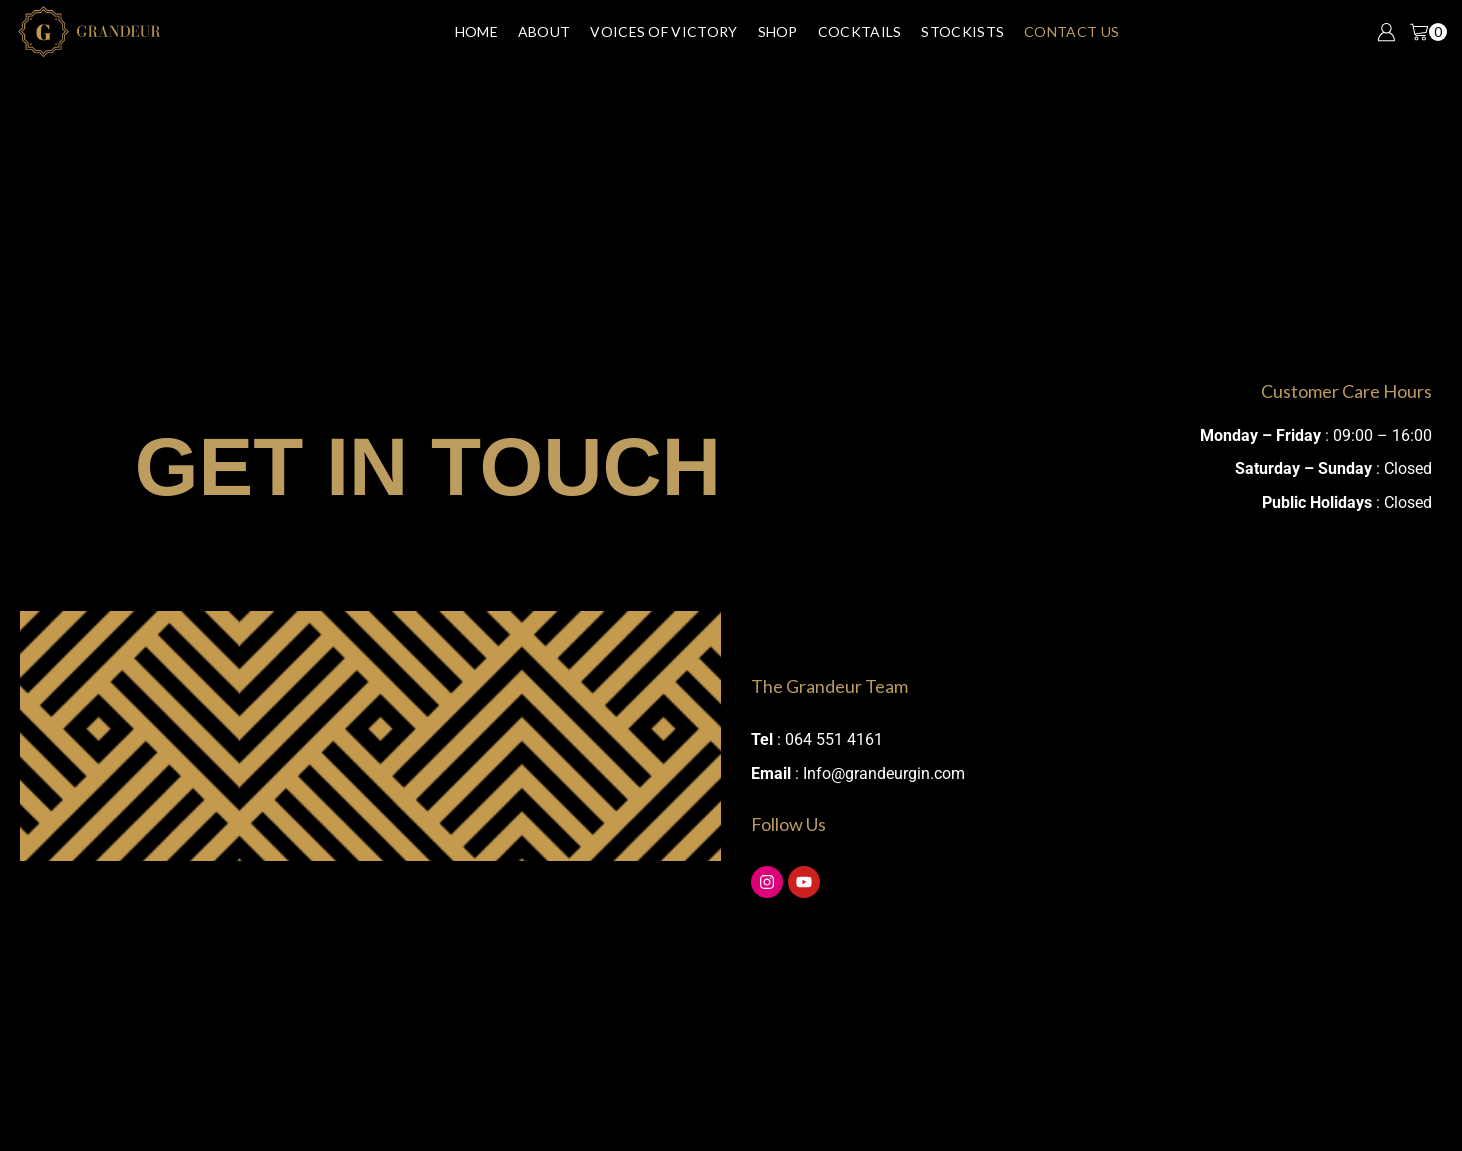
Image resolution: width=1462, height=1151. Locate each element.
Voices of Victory (663, 31)
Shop (778, 31)
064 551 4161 (834, 739)
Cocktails (860, 31)
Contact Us (1071, 31)
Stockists (962, 31)
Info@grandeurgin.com (884, 773)
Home (476, 31)
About (544, 31)
